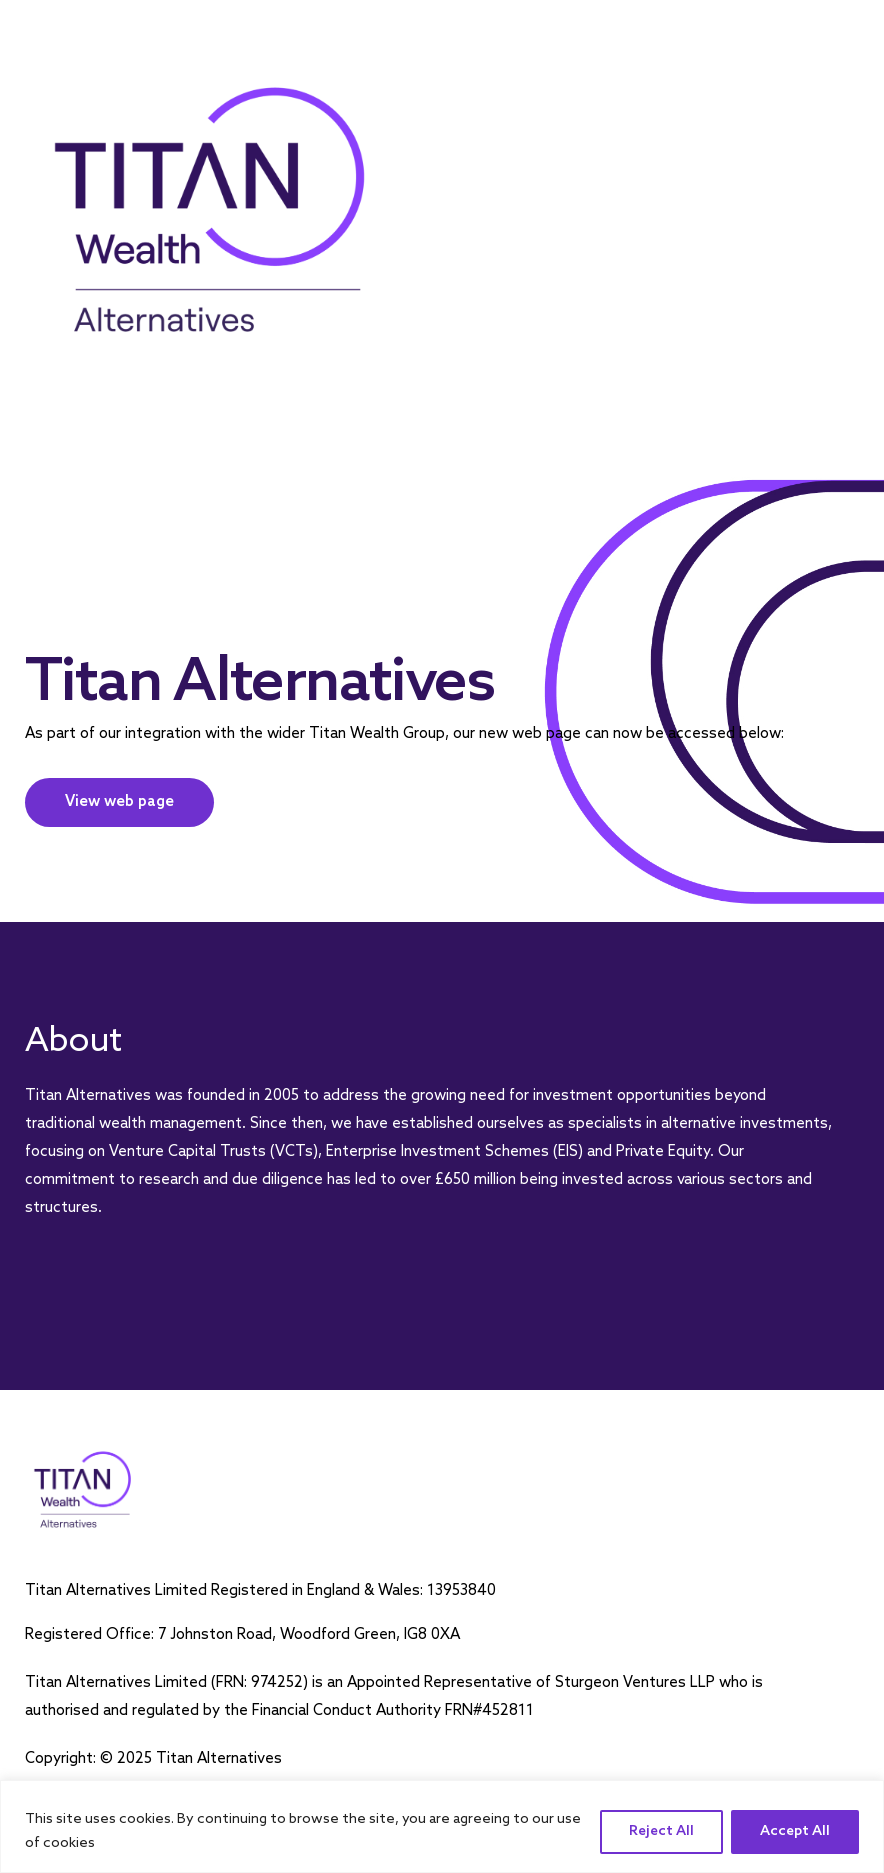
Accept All (795, 1831)
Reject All (661, 1831)
